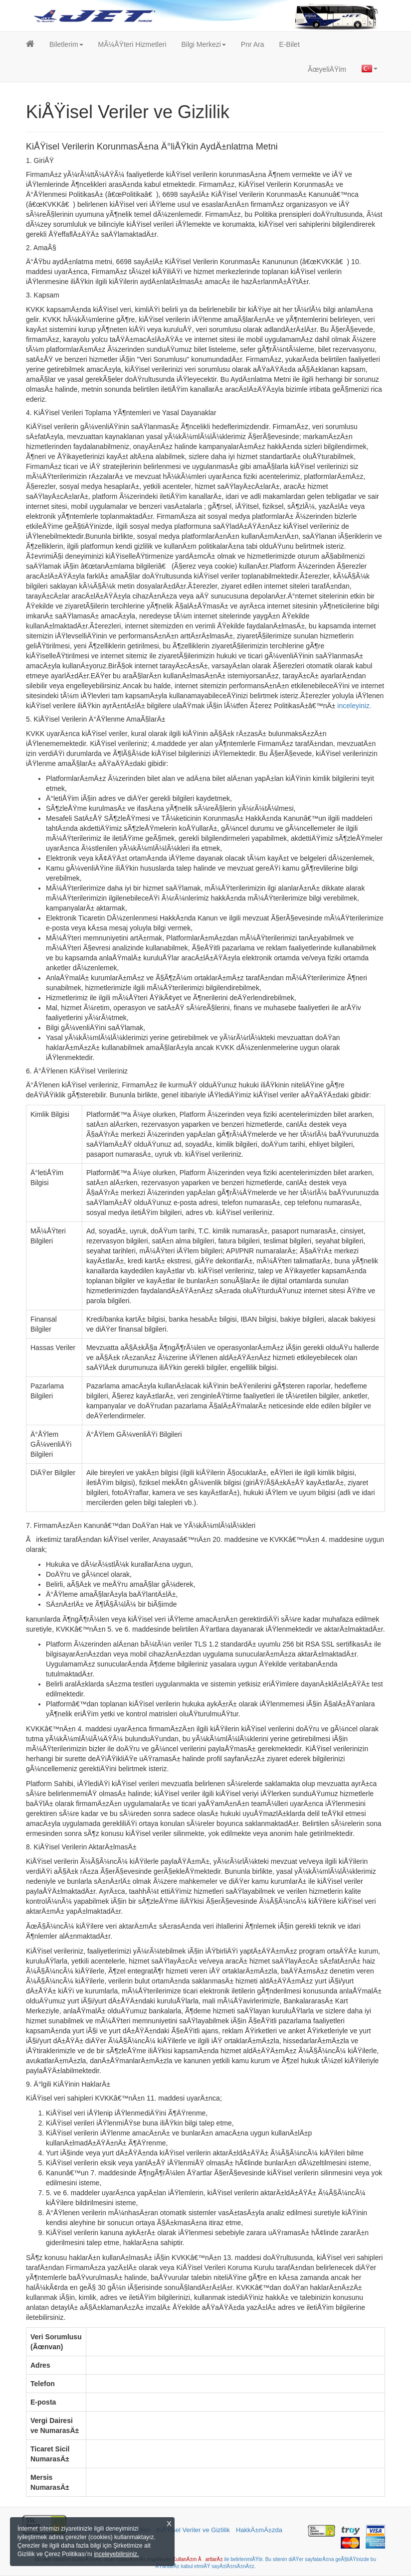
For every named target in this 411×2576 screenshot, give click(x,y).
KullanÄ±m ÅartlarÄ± (198, 2559)
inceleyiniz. (354, 706)
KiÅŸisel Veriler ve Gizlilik (193, 2530)
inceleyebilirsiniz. (116, 2554)
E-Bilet (289, 44)
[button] (66, 44)
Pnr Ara (252, 44)
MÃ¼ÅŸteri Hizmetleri (132, 44)
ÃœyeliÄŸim (327, 69)
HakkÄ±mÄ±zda (259, 2530)
